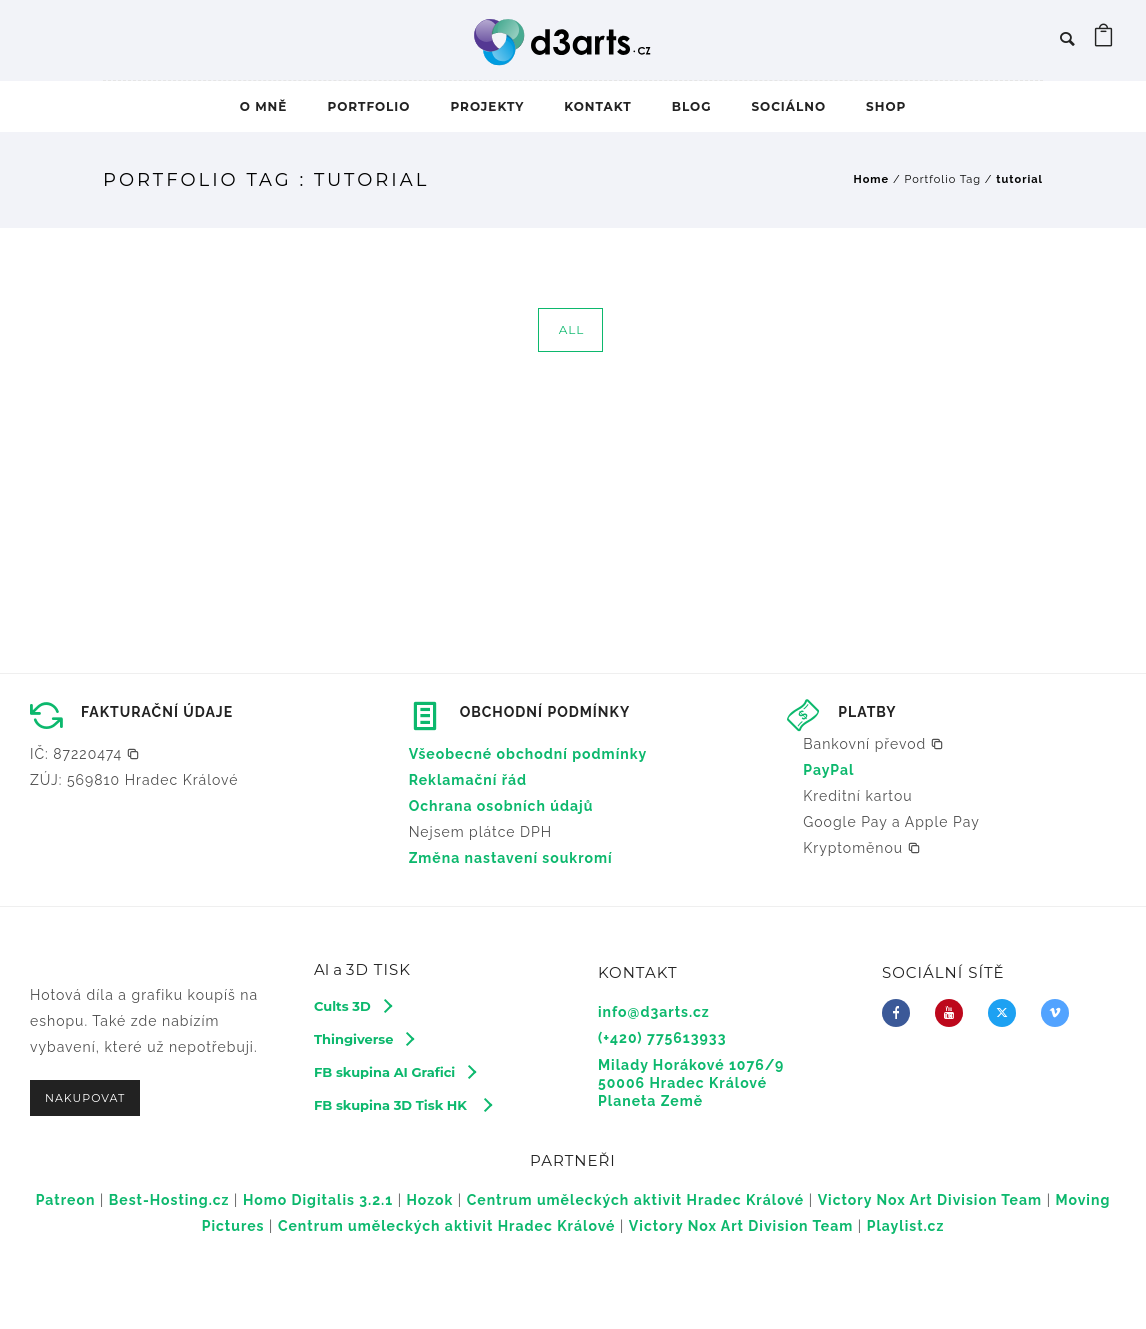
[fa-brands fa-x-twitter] (1007, 1013)
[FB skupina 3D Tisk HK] (402, 1105)
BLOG (692, 106)
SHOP (886, 106)
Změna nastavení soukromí (511, 858)
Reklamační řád (468, 780)
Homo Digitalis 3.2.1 (318, 1200)
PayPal (828, 770)
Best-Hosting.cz (169, 1200)
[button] (85, 754)
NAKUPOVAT (85, 1098)
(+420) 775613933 (662, 1038)
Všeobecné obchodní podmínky (528, 754)
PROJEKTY (487, 106)
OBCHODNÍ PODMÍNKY (545, 712)
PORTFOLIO (368, 106)
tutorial (1019, 179)
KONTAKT (597, 106)
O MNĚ (264, 106)
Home (872, 179)
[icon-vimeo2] (1060, 1013)
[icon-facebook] (901, 1013)
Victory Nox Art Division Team (930, 1200)
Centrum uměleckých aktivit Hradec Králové (636, 1200)
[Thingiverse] (363, 1039)
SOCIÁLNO (788, 106)
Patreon (66, 1200)
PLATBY (867, 712)
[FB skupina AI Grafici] (394, 1072)
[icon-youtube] (954, 1013)
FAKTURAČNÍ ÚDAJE (157, 712)
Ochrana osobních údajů (501, 806)
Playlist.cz (906, 1226)
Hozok (430, 1200)
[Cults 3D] (352, 1006)
